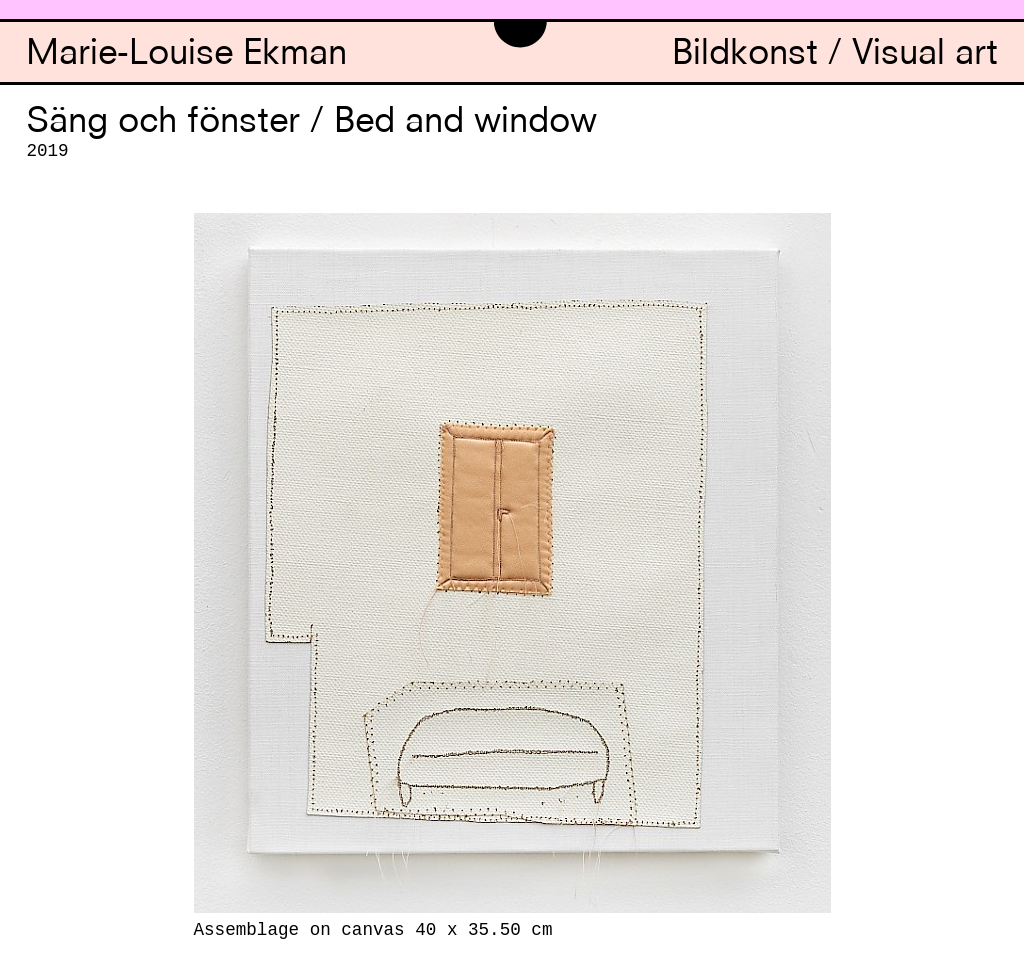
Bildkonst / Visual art (835, 55)
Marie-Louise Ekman (186, 55)
